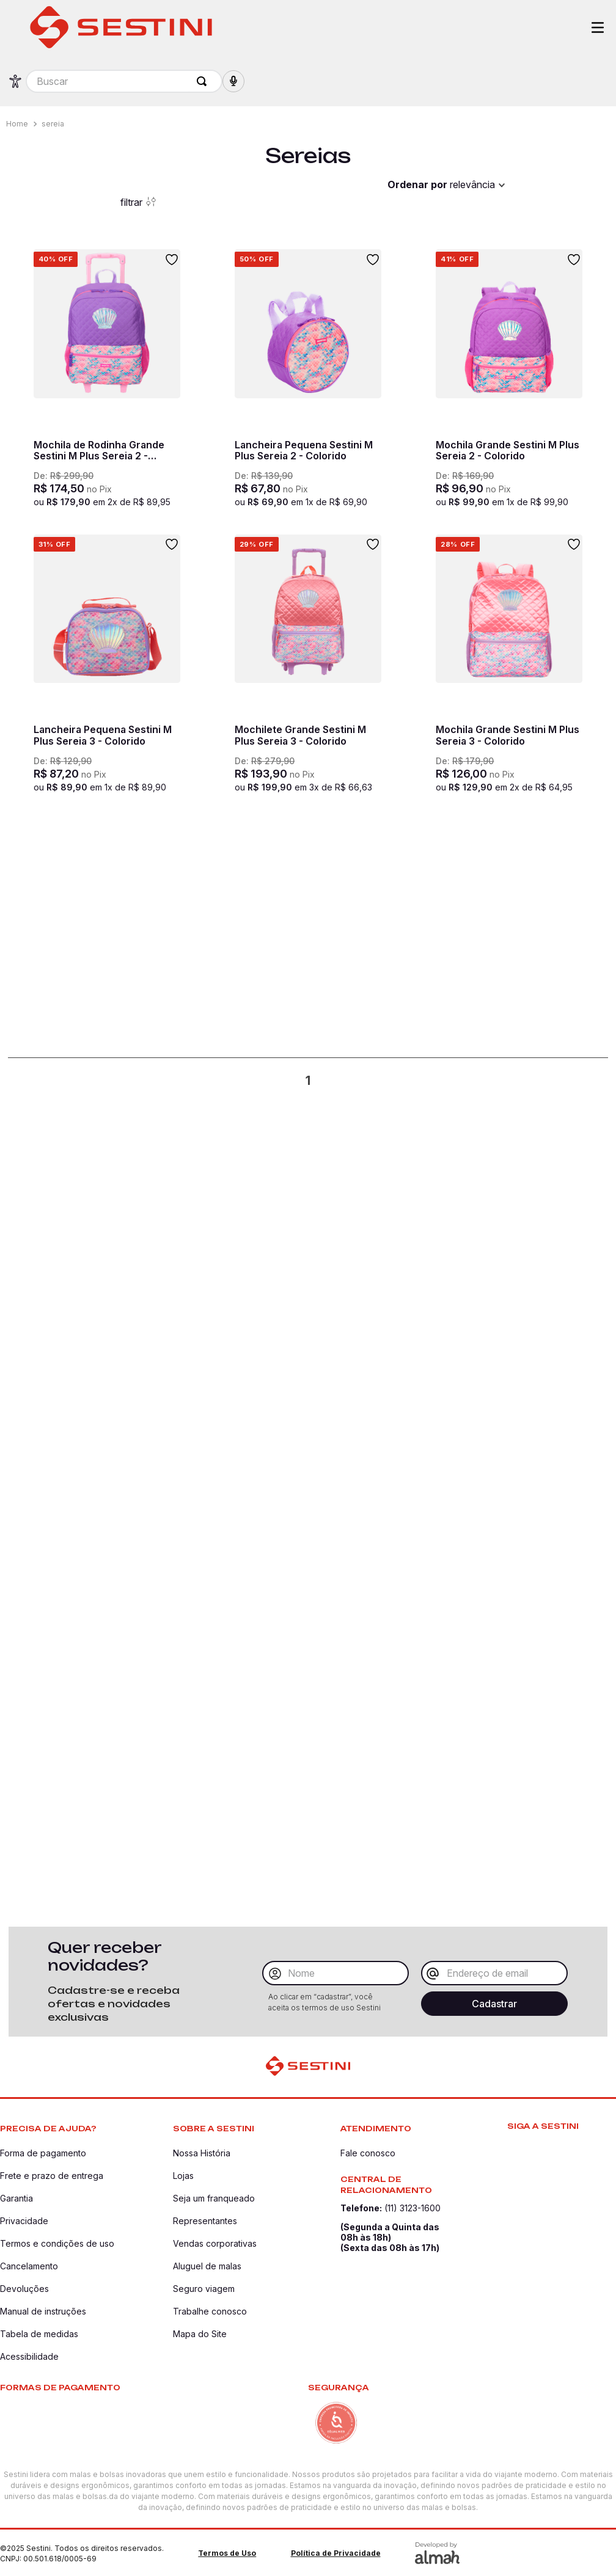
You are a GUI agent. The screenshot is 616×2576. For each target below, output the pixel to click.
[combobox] (124, 81)
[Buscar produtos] (204, 81)
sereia (53, 123)
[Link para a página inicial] (18, 124)
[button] (233, 81)
